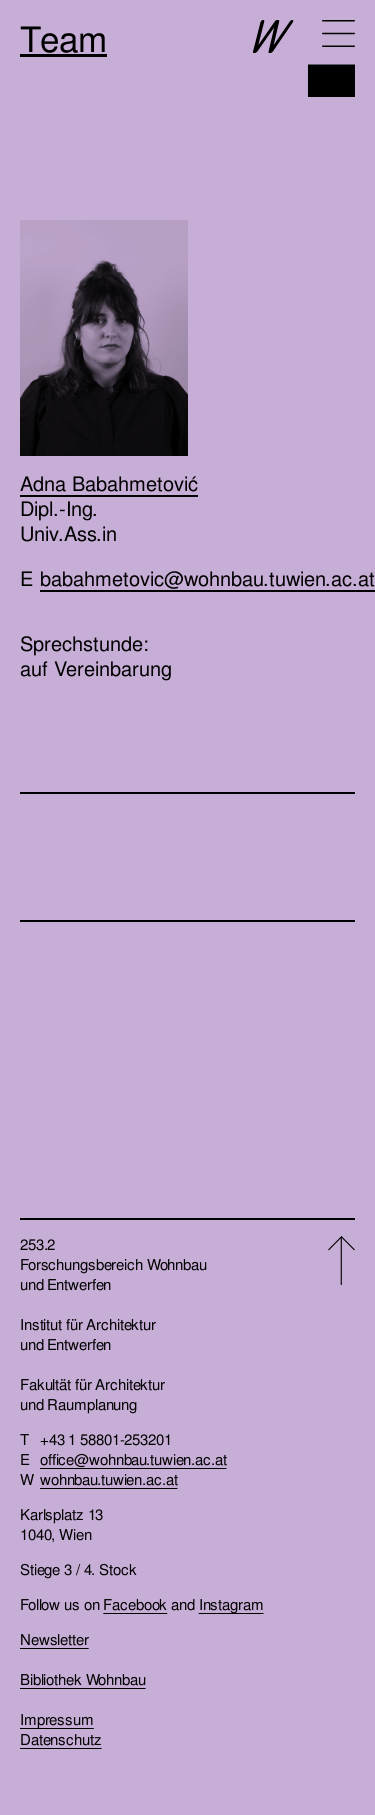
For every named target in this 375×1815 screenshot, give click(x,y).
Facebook (135, 1605)
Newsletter (54, 1640)
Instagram (231, 1605)
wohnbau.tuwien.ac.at (108, 1480)
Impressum (57, 1720)
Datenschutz (61, 1740)
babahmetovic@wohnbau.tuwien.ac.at (207, 579)
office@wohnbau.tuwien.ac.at (133, 1460)
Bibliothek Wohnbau (83, 1680)
